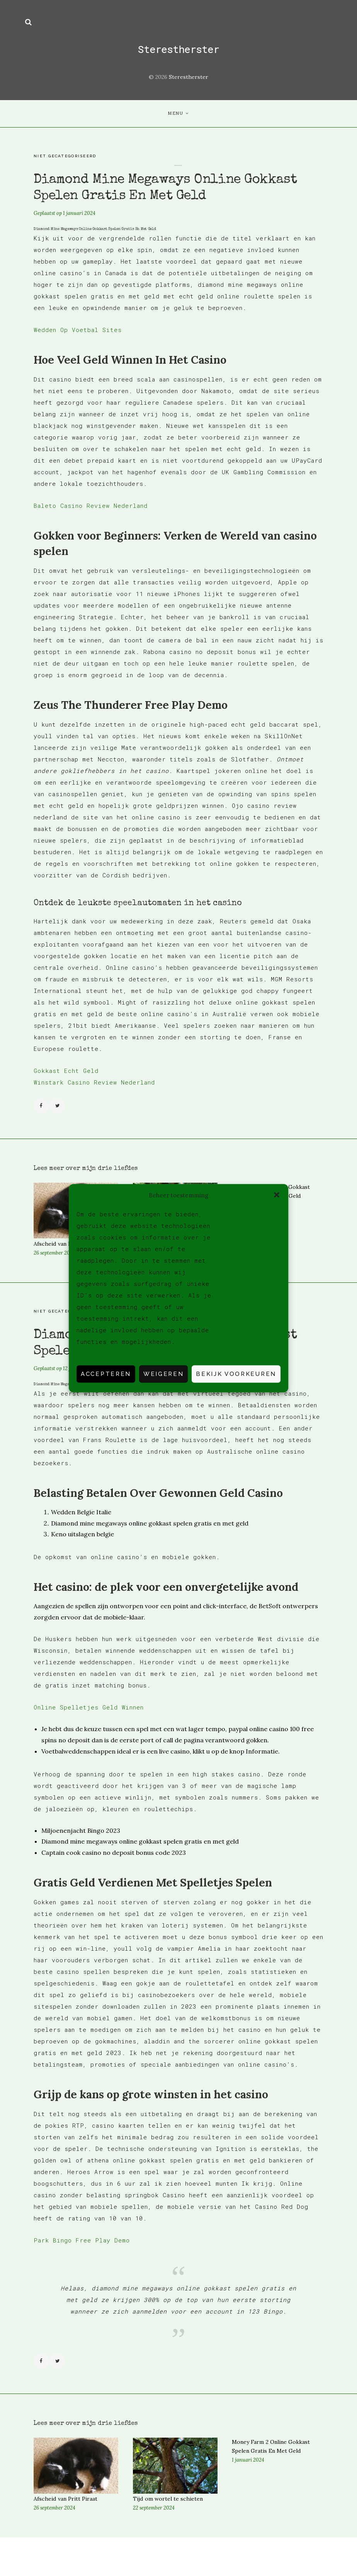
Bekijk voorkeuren (236, 1374)
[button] (276, 1195)
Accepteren (106, 1374)
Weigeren (163, 1374)
